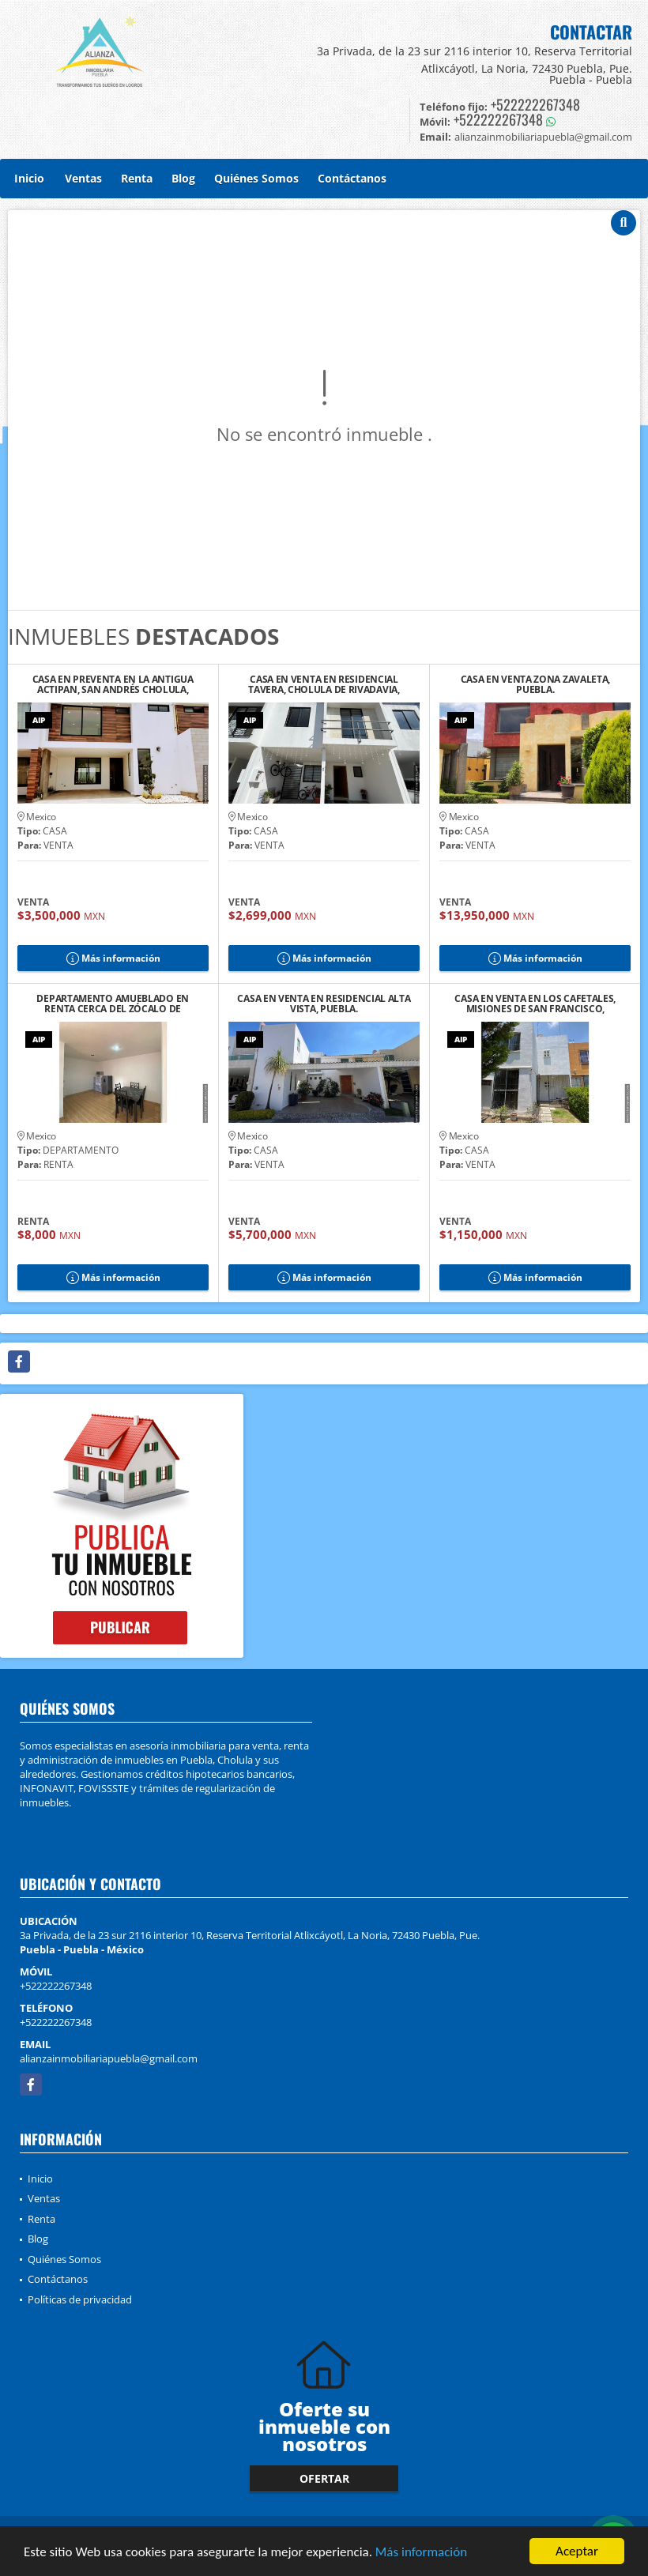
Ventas (83, 178)
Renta (137, 178)
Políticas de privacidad (80, 2299)
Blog (183, 178)
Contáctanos (352, 178)
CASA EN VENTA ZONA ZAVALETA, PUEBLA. (536, 684)
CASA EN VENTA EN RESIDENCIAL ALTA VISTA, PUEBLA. (323, 1003)
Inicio (29, 178)
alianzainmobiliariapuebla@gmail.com (109, 2058)
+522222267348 (535, 104)
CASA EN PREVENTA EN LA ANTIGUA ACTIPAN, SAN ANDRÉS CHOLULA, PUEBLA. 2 (113, 684)
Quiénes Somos (256, 178)
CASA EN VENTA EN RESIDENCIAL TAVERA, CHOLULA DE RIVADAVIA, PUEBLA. (323, 684)
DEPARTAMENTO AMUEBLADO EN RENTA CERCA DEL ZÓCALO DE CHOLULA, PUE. (112, 1003)
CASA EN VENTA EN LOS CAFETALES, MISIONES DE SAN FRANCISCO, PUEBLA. (535, 1003)
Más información (421, 2553)
